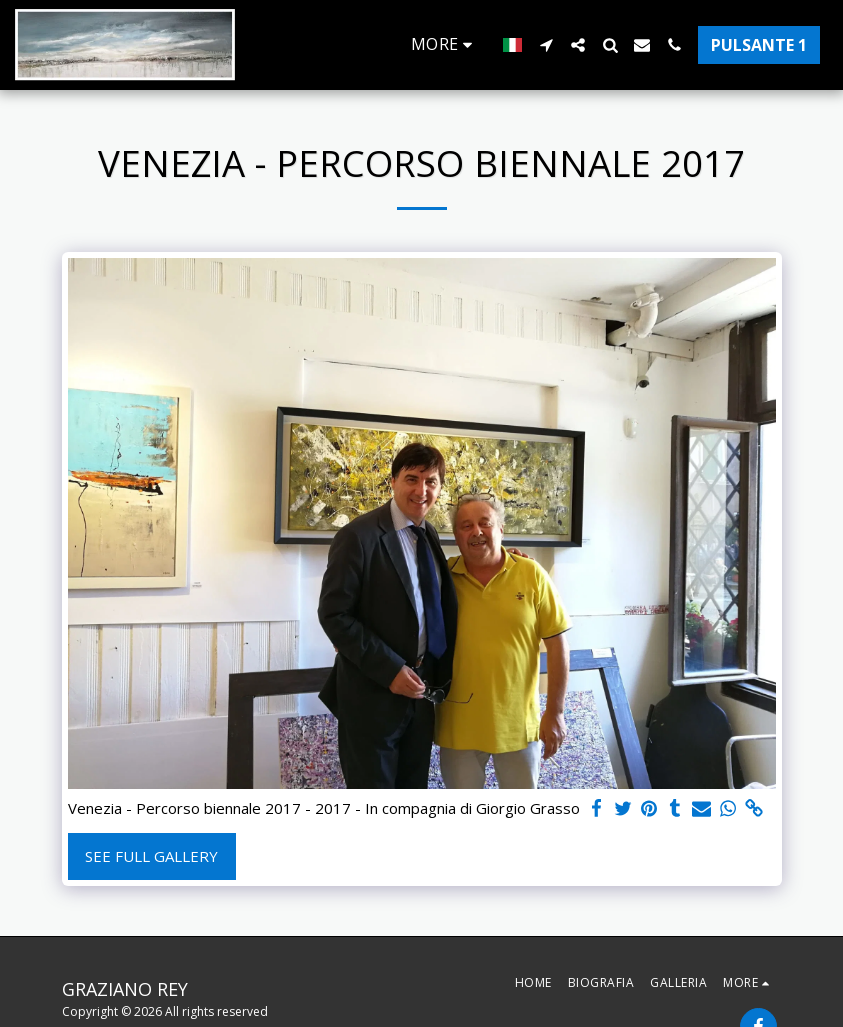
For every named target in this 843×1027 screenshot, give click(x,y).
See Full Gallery (151, 856)
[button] (546, 45)
